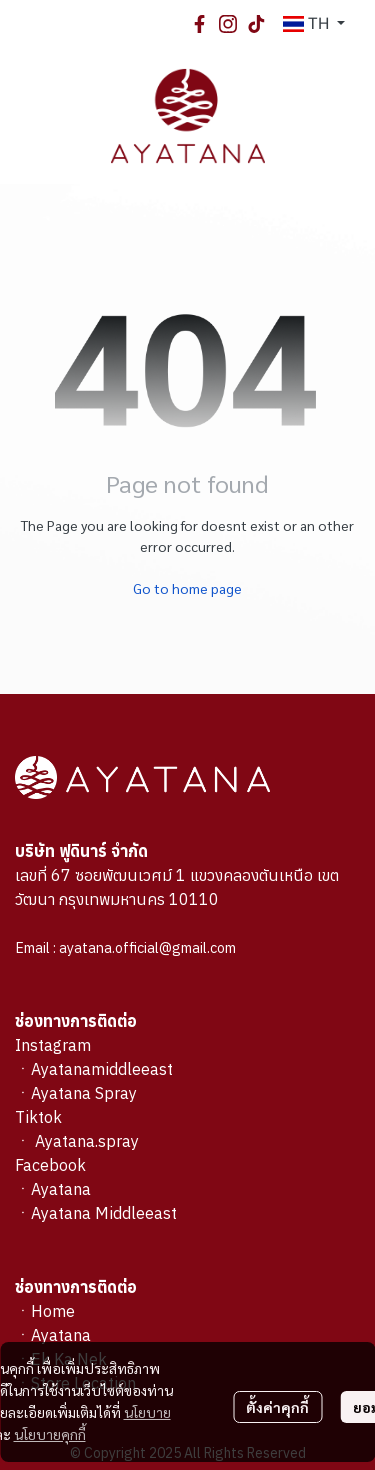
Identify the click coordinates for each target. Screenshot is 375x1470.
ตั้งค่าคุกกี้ (277, 1407)
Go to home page (187, 588)
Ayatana (61, 1335)
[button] (314, 24)
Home (53, 1311)
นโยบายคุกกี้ (50, 1434)
